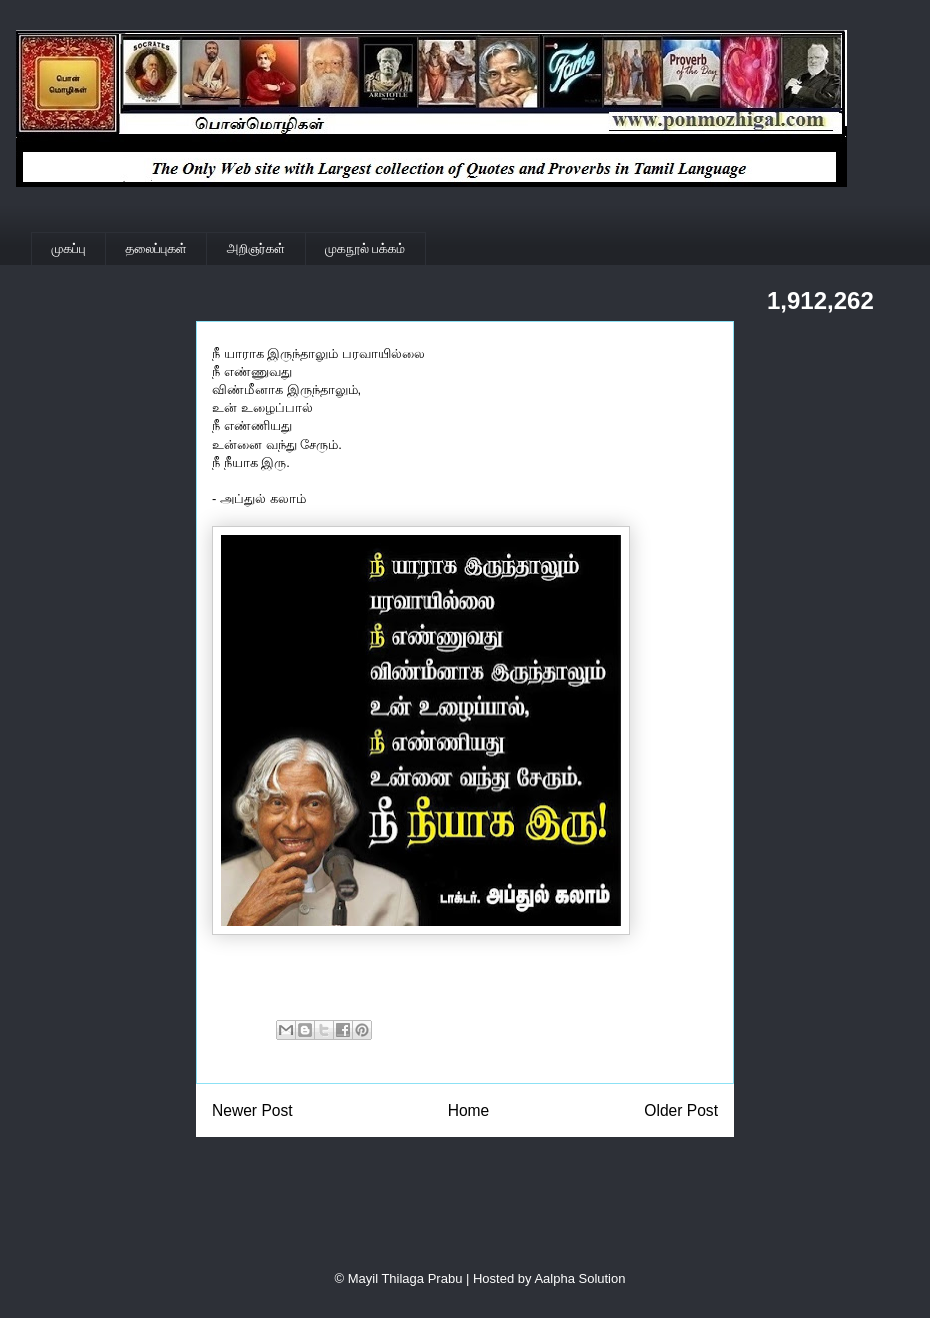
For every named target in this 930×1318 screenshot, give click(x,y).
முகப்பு (69, 248)
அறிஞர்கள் (256, 248)
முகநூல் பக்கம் (365, 248)
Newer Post (252, 1110)
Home (469, 1110)
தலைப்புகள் (156, 248)
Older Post (681, 1110)
